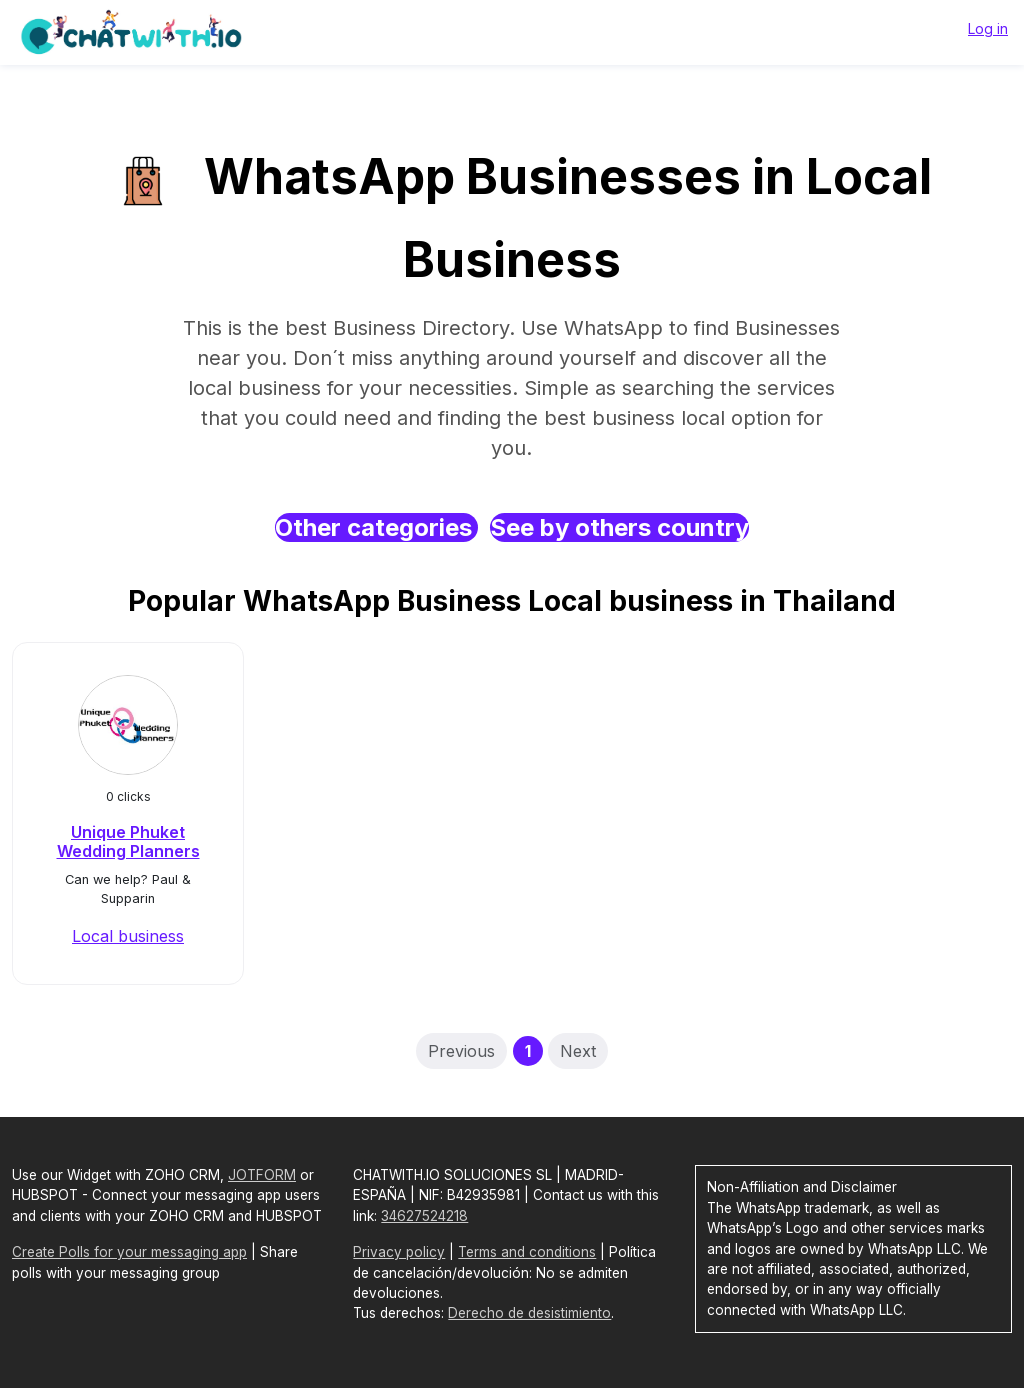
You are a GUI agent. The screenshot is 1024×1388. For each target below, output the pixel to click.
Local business (128, 936)
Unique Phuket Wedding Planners (128, 841)
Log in (988, 28)
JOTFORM (262, 1175)
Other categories (376, 527)
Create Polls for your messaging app (129, 1252)
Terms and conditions (527, 1252)
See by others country (619, 527)
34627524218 (424, 1216)
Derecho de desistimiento (529, 1313)
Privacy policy (399, 1252)
